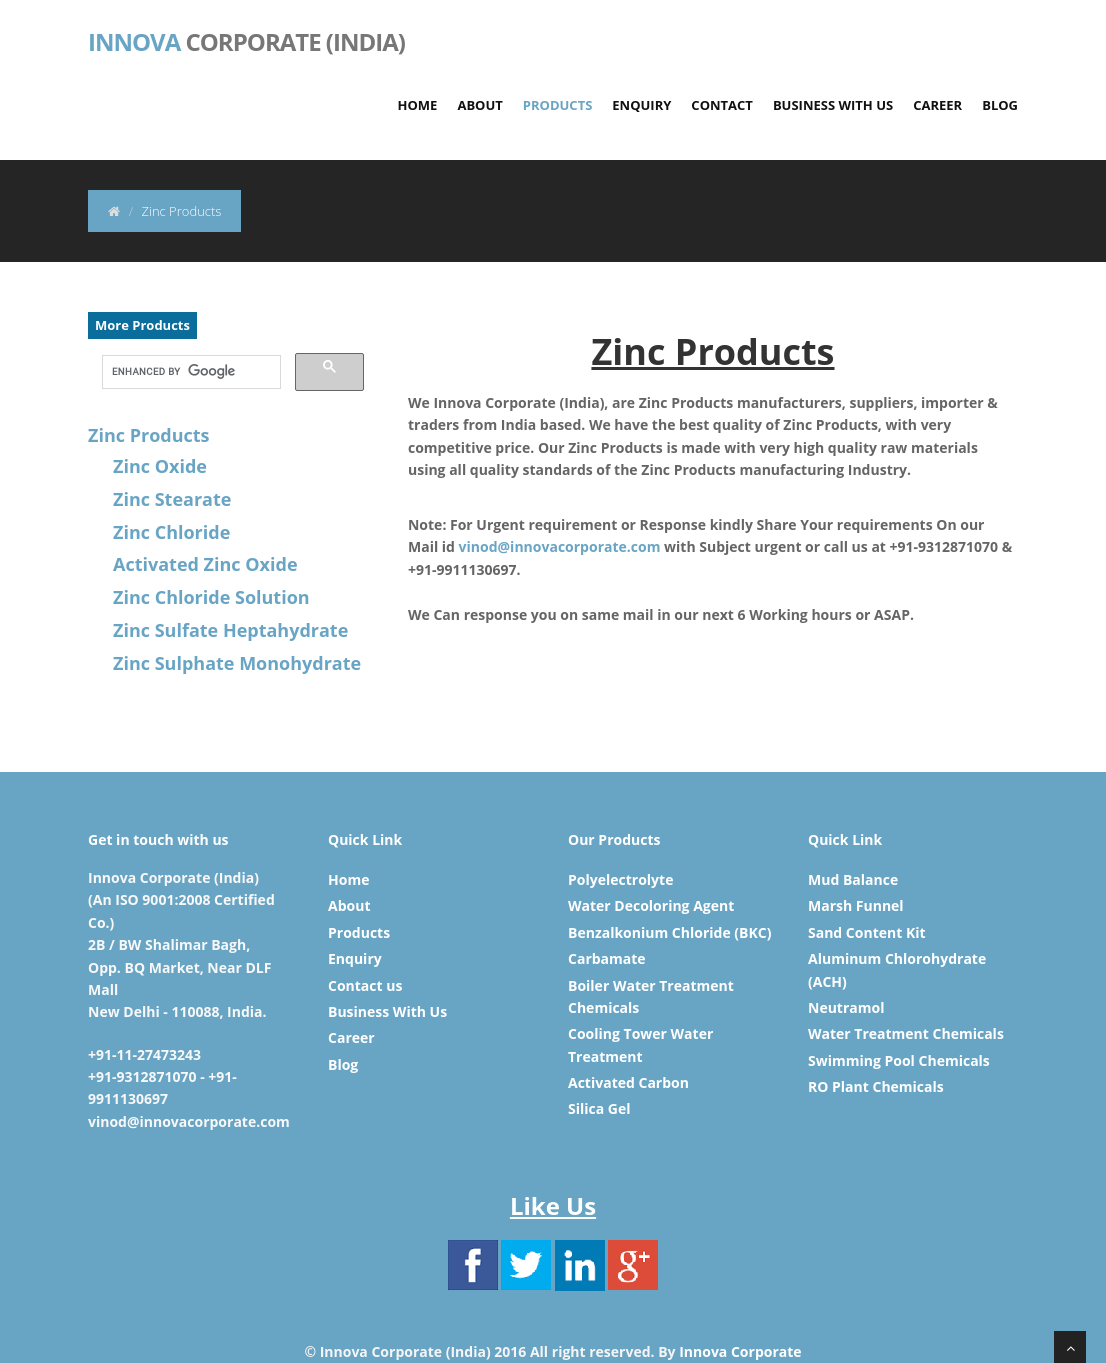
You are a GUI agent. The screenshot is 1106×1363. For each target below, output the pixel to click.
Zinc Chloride (171, 532)
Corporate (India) (246, 40)
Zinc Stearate (172, 499)
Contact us (365, 985)
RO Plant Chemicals (876, 1086)
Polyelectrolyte (620, 879)
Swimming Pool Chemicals (899, 1060)
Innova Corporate (740, 1351)
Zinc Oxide (160, 466)
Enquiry (641, 105)
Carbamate (607, 958)
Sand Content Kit (867, 932)
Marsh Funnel (856, 905)
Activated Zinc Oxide (205, 564)
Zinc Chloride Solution (211, 597)
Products (558, 105)
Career (937, 105)
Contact (722, 105)
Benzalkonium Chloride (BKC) (669, 932)
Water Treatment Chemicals (906, 1033)
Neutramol (846, 1007)
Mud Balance (853, 879)
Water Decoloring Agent (651, 905)
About (479, 105)
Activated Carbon (628, 1082)
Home (418, 105)
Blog (1000, 105)
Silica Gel (599, 1108)
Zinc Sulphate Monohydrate (237, 663)
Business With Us (833, 105)
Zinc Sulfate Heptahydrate (230, 630)
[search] (189, 372)
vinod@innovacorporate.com (560, 546)
